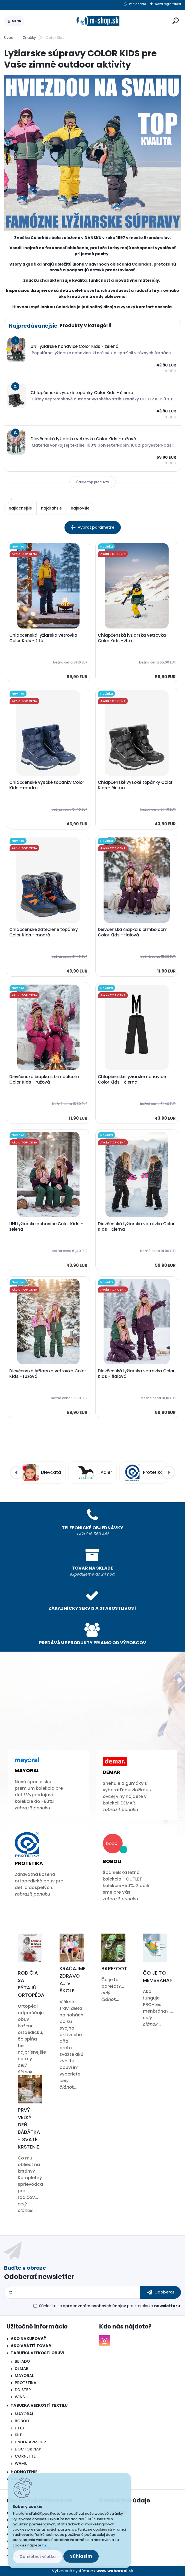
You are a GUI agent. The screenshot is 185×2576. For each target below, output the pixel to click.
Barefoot (114, 1968)
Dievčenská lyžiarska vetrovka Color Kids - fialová (136, 1373)
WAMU (21, 2463)
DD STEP (23, 2389)
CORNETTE (25, 2456)
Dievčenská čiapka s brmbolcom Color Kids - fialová (133, 932)
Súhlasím (81, 2556)
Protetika (29, 1863)
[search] (175, 20)
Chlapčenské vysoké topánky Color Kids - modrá (46, 785)
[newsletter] (160, 2292)
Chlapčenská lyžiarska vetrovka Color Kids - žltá (43, 638)
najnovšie (80, 508)
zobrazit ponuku (32, 1808)
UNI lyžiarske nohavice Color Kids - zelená (46, 1226)
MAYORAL (24, 2375)
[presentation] (17, 1472)
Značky (29, 37)
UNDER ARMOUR (30, 2442)
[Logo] (97, 21)
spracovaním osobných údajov (94, 2306)
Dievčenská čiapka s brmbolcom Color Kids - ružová (44, 1079)
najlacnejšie (20, 508)
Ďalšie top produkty (92, 482)
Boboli (112, 1861)
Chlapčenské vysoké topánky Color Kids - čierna (135, 785)
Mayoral (27, 1770)
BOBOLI (22, 2421)
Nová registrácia (168, 4)
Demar (111, 1772)
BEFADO (22, 2361)
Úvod (8, 37)
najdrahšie (51, 508)
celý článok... (27, 2068)
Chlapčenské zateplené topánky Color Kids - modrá (43, 932)
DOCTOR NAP (28, 2449)
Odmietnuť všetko (37, 2556)
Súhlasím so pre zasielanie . (110, 2306)
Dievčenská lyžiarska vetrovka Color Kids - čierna (136, 1226)
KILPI (19, 2435)
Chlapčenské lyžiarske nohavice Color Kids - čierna (132, 1079)
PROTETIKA (25, 2382)
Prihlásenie (137, 4)
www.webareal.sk (114, 2571)
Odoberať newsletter (39, 2276)
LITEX (20, 2428)
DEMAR (21, 2368)
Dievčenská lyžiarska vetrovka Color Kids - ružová (47, 1373)
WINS (20, 2397)
